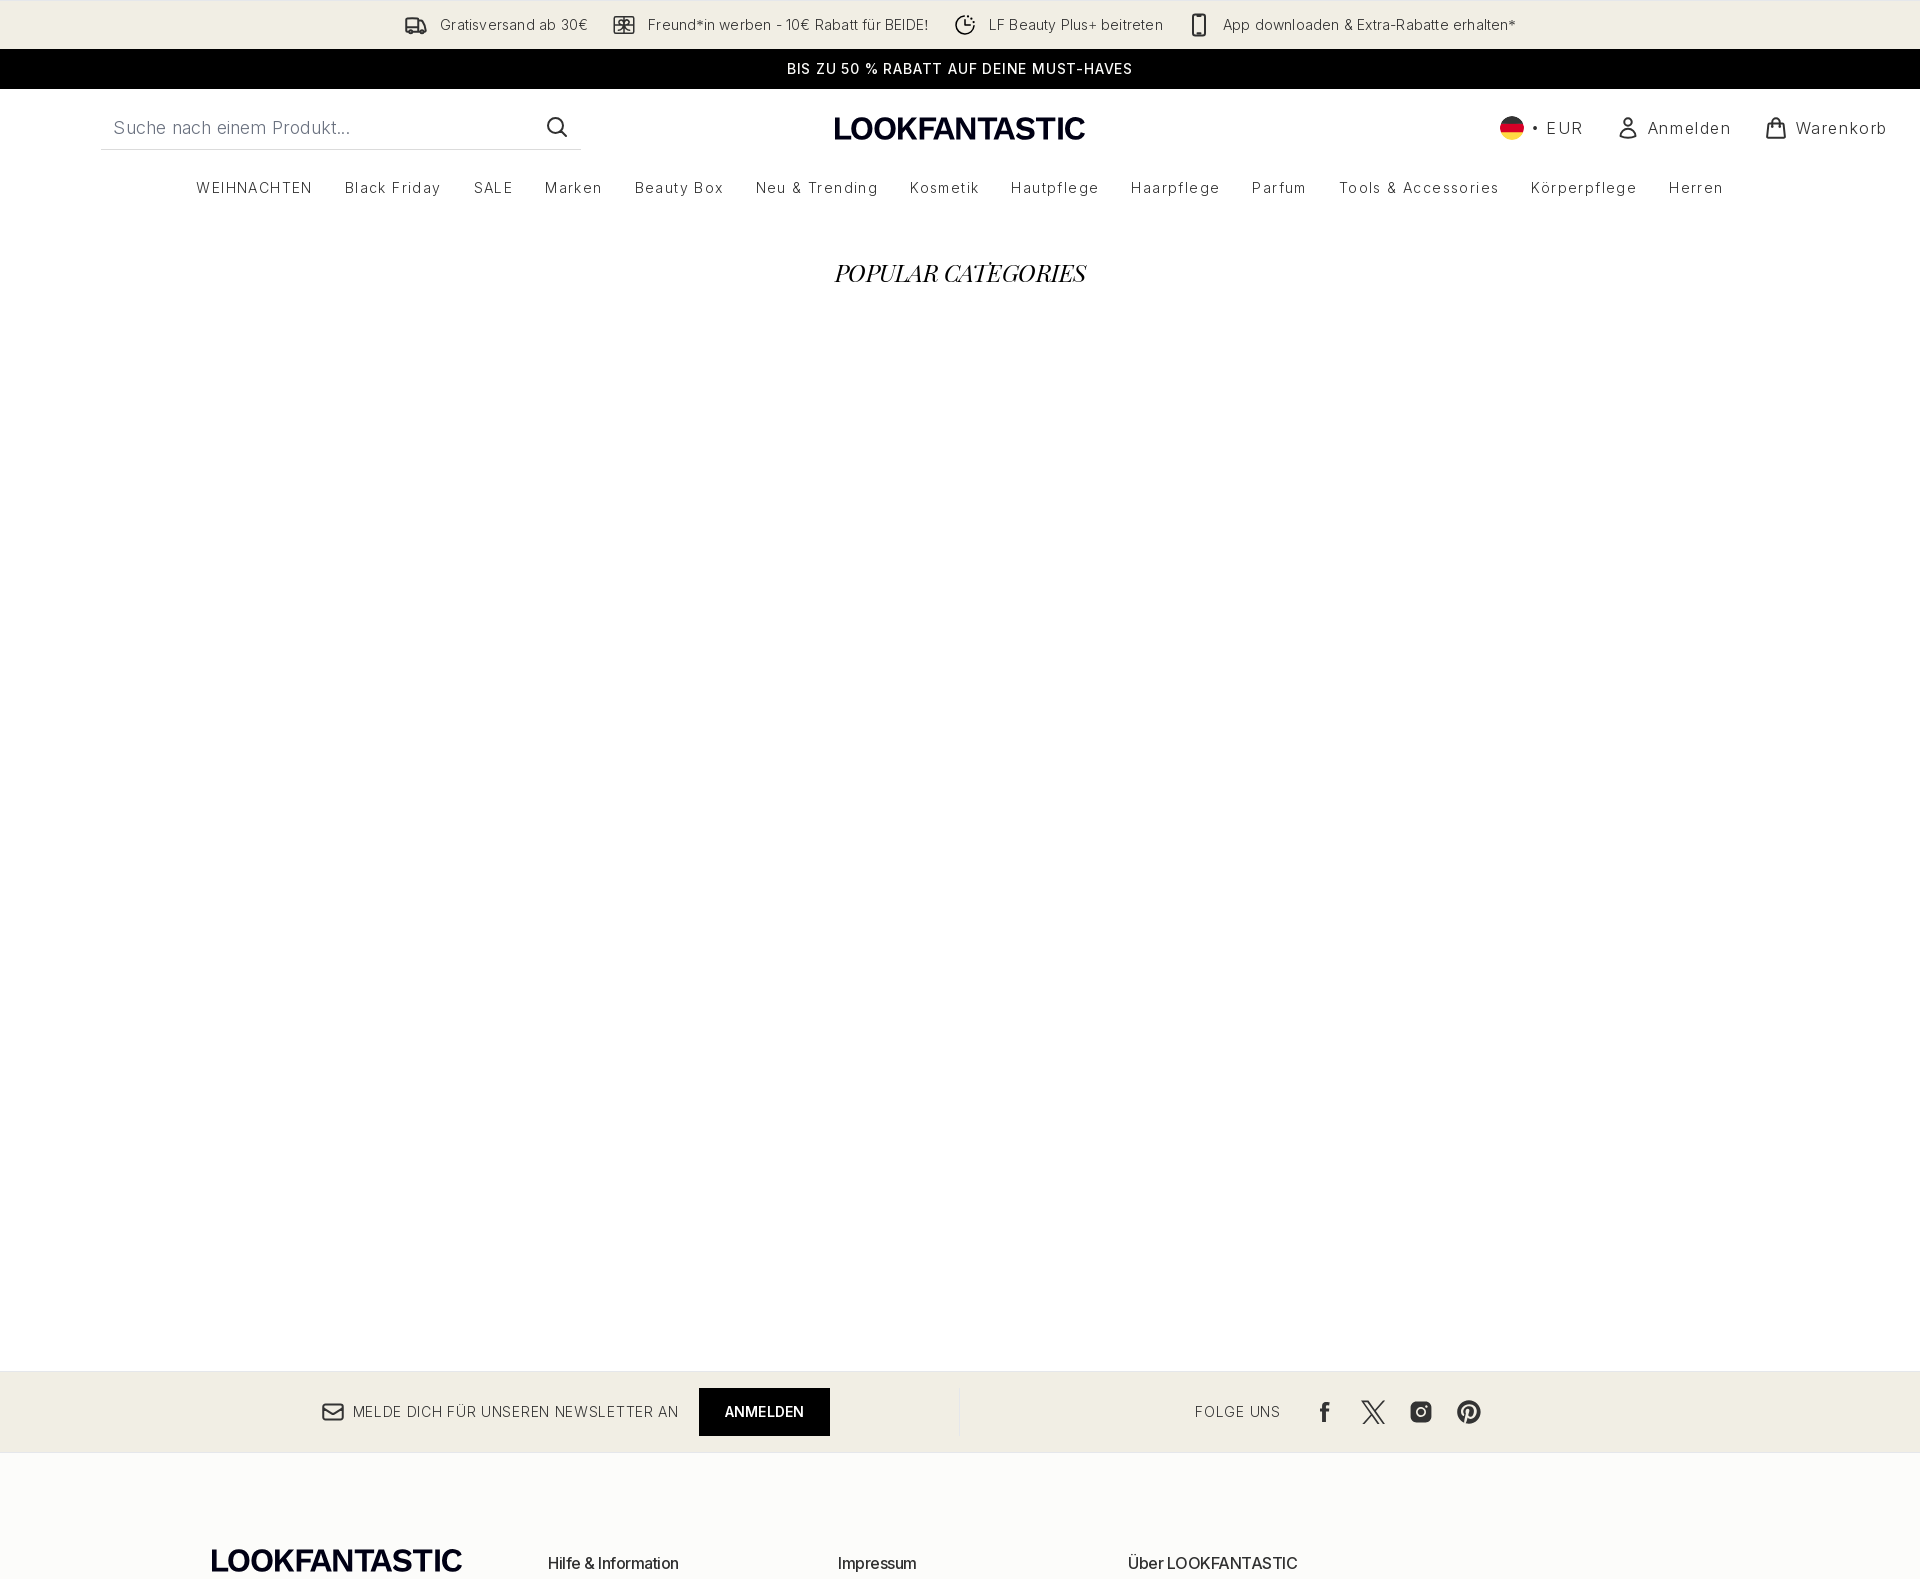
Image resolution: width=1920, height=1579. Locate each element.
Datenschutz (880, 1126)
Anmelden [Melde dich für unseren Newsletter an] (765, 913)
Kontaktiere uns (600, 1174)
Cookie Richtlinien (898, 1150)
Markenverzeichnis (1192, 1126)
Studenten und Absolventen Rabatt (1246, 1294)
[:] (445, 547)
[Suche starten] (557, 127)
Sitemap (1155, 1222)
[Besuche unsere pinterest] (1469, 914)
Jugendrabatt (1173, 1246)
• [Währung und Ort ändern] (1542, 128)
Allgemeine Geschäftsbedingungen (957, 1102)
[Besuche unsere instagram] (1421, 914)
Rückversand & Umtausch (633, 1126)
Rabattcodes (1171, 1150)
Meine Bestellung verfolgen (642, 1198)
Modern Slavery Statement (928, 1198)
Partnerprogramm (1187, 1174)
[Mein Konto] (1674, 128)
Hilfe (563, 1102)
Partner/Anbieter (1184, 1198)
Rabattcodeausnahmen (916, 1174)
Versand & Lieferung (617, 1150)
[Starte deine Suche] (341, 127)
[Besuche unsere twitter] (1373, 914)
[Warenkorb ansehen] (1826, 128)
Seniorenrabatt (1178, 1270)
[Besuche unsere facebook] (1325, 914)
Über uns (1159, 1102)
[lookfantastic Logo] (960, 127)
